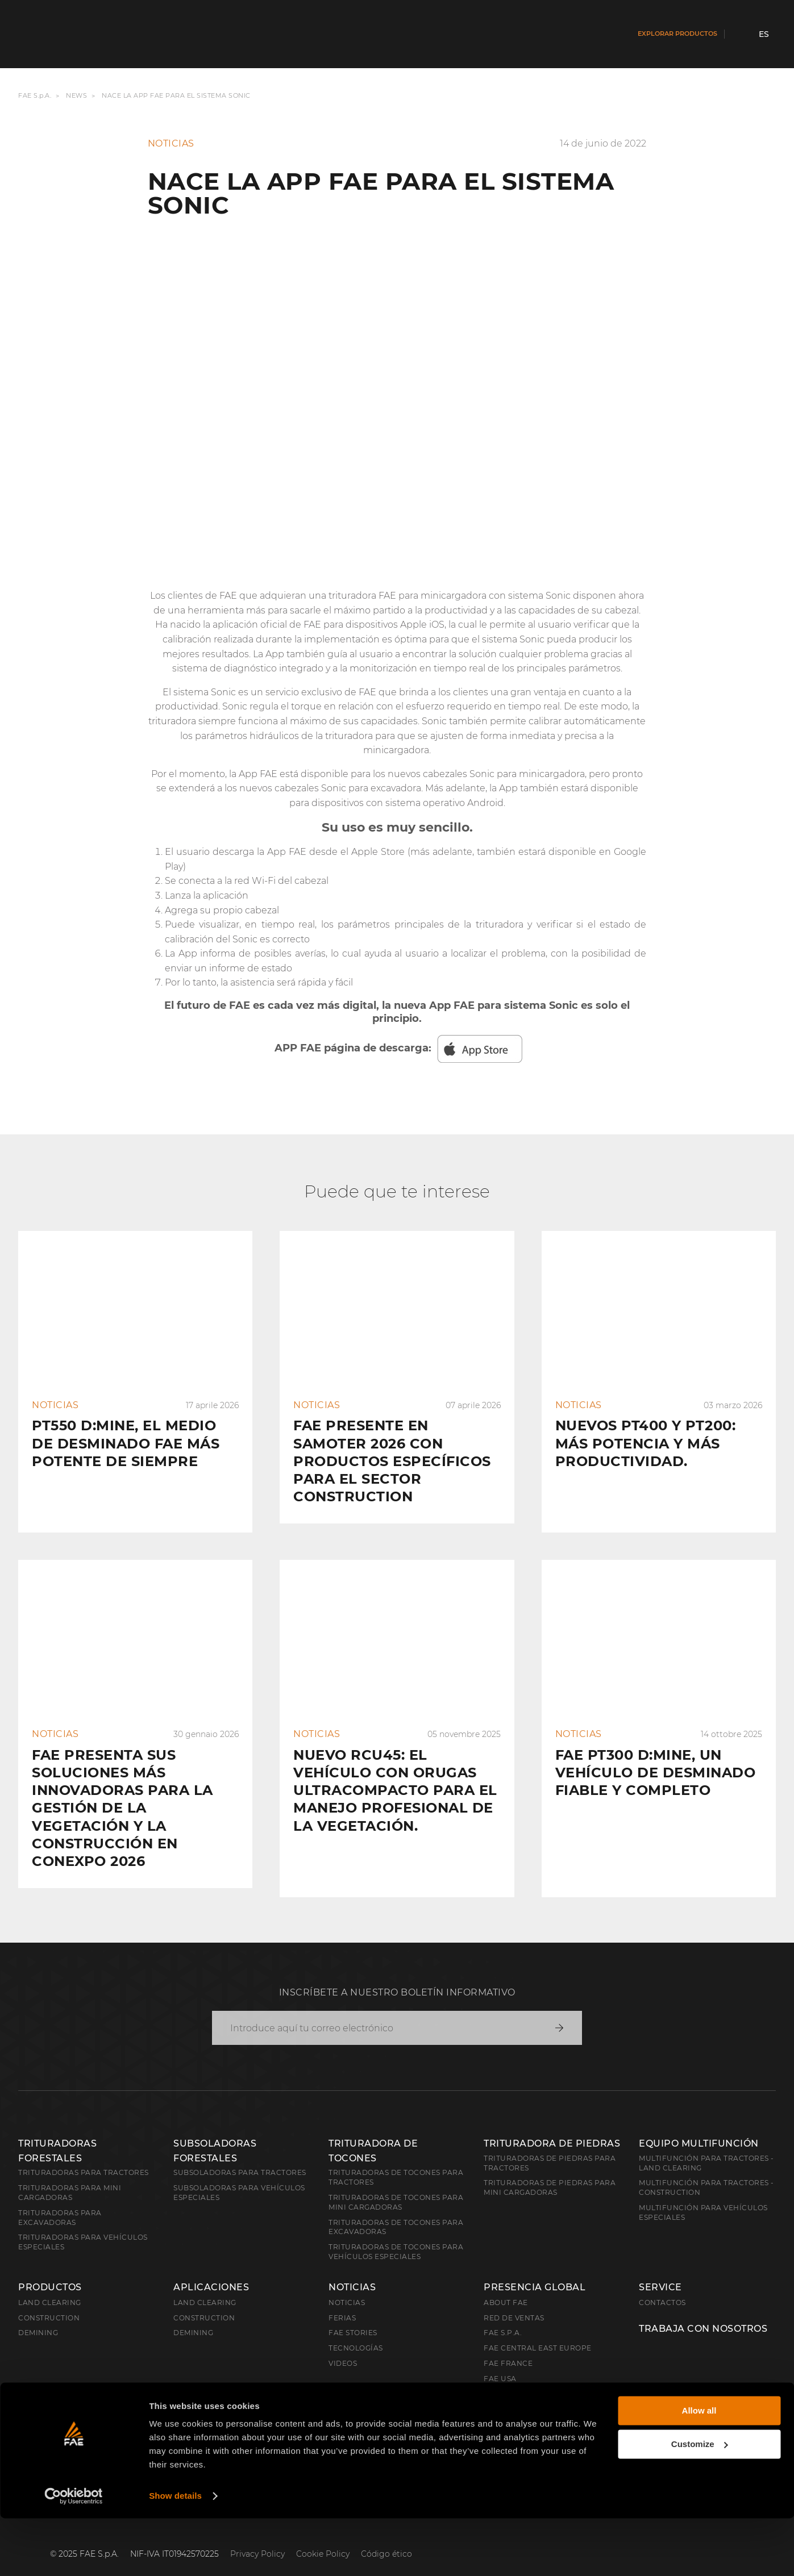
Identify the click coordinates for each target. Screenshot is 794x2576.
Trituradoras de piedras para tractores (550, 2145)
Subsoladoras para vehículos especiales (239, 2174)
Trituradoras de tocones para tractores (396, 2159)
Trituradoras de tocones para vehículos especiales (396, 2233)
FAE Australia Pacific (530, 2376)
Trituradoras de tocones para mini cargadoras (396, 2184)
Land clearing (49, 2284)
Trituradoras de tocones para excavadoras (396, 2209)
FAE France (508, 2345)
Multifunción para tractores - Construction (706, 2169)
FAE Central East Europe (538, 2330)
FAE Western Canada (528, 2390)
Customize (699, 2501)
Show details (175, 2553)
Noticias (352, 2269)
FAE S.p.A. (34, 96)
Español (47, 2437)
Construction (49, 2299)
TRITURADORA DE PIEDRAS (552, 2125)
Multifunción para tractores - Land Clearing (706, 2145)
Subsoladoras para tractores (239, 2154)
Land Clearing (204, 2284)
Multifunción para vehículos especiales (703, 2194)
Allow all (699, 2468)
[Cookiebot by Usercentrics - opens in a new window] (73, 2553)
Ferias (342, 2299)
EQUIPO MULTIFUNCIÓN (699, 2125)
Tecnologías (356, 2330)
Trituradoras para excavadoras (60, 2199)
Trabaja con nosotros (703, 2310)
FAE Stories (353, 2314)
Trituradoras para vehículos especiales (83, 2224)
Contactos (662, 2284)
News (76, 96)
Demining (38, 2314)
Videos (343, 2345)
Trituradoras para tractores (83, 2154)
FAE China (505, 2406)
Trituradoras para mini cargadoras (69, 2174)
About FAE (506, 2284)
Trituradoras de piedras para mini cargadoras (550, 2169)
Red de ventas (514, 2299)
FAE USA (500, 2360)
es (764, 34)
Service (660, 2269)
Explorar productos (677, 33)
